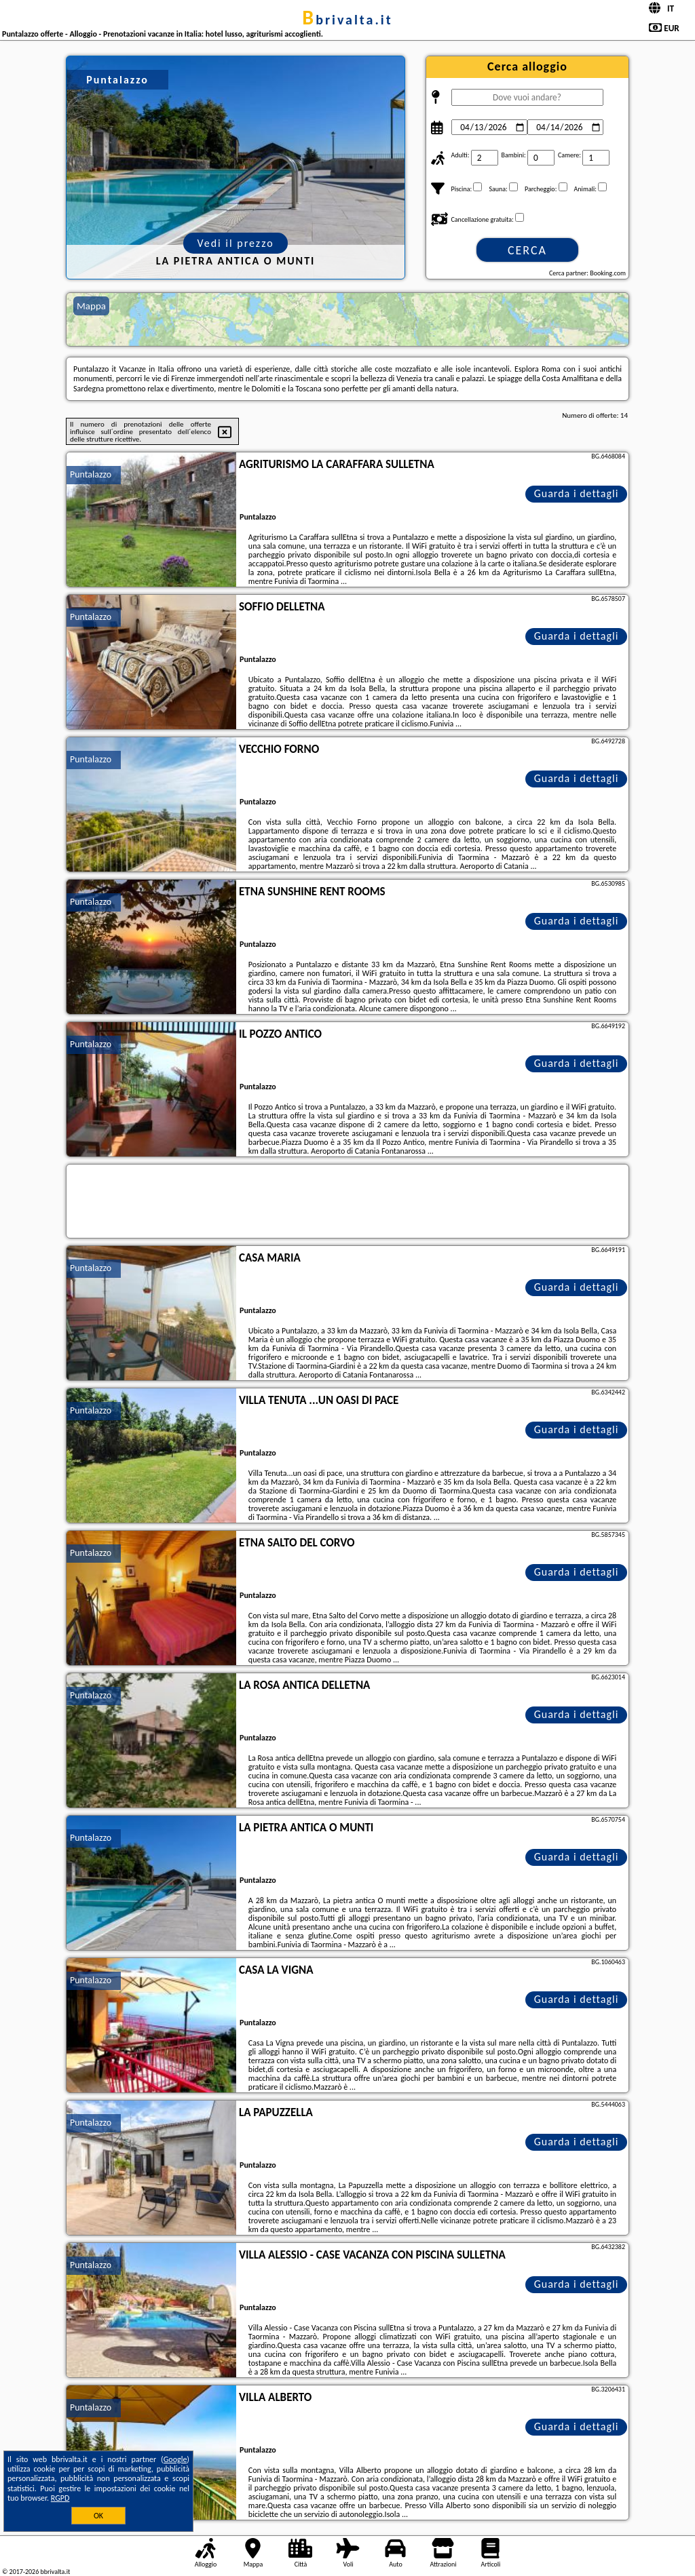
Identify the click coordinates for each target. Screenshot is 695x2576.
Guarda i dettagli (576, 493)
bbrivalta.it (347, 20)
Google (175, 2459)
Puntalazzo (90, 474)
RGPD (60, 2498)
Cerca (527, 250)
